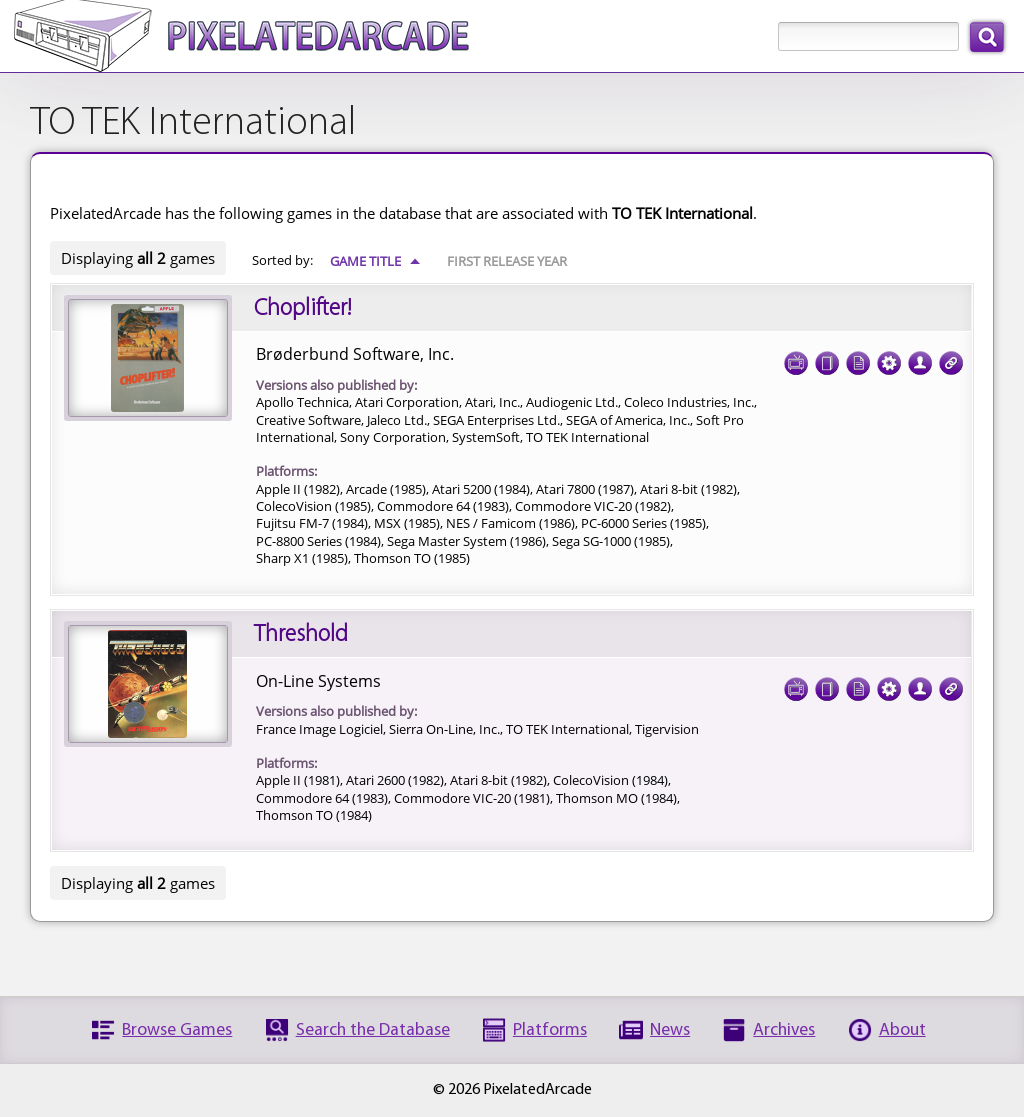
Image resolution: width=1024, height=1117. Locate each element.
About (902, 1030)
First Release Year (507, 261)
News (670, 1030)
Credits (920, 357)
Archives (784, 1030)
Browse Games (177, 1030)
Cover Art (827, 357)
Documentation (858, 357)
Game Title (375, 261)
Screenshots (796, 357)
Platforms (550, 1030)
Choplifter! (302, 309)
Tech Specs (889, 357)
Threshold (301, 635)
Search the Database (373, 1030)
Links (951, 357)
